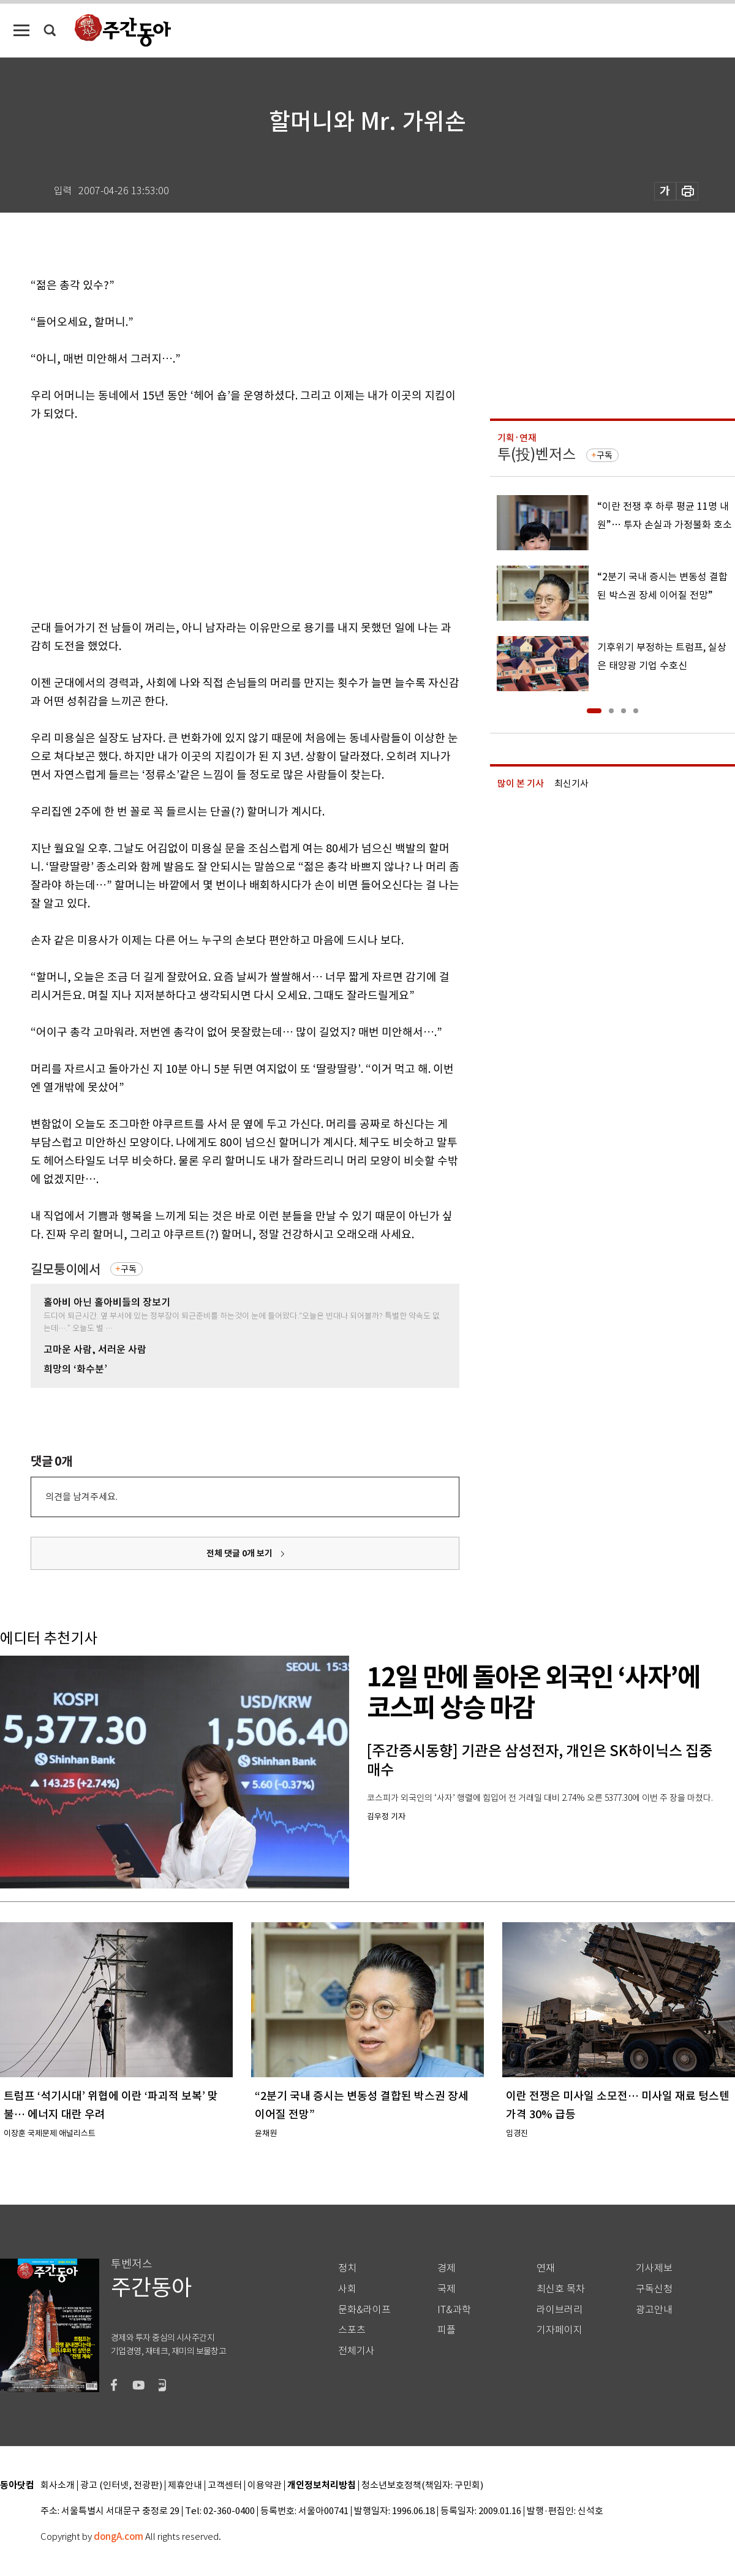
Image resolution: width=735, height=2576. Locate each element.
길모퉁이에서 (65, 1269)
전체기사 (356, 2351)
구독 (129, 1269)
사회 (347, 2289)
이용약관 (264, 2485)
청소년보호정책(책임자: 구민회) (422, 2485)
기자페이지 (559, 2330)
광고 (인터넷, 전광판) (121, 2485)
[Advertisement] (214, 518)
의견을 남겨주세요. (81, 1496)
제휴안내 (185, 2485)
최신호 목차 (561, 2289)
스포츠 (352, 2330)
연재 (546, 2268)
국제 (446, 2289)
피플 (446, 2330)
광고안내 (654, 2310)
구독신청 (654, 2289)
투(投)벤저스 (536, 454)
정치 (347, 2268)
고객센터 (225, 2485)
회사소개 (57, 2485)
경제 (446, 2268)
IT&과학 (454, 2310)
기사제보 (654, 2268)
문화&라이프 (364, 2310)
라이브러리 (559, 2310)
